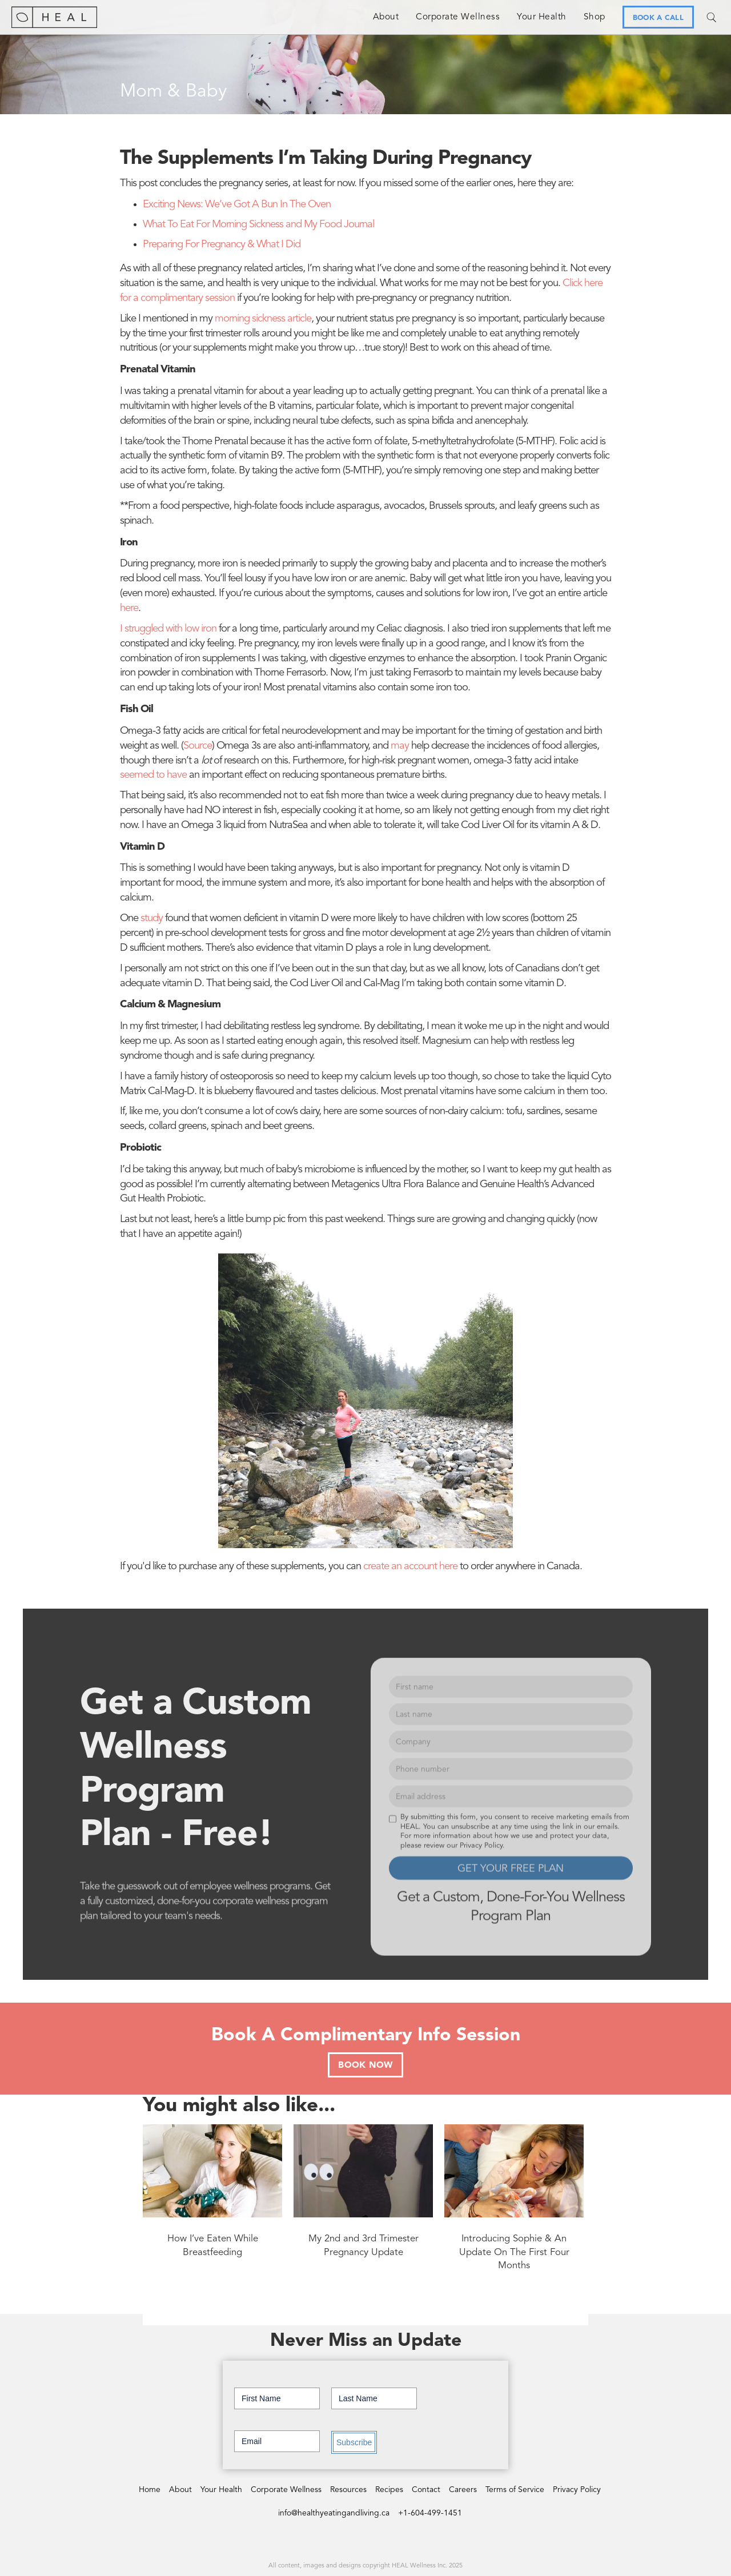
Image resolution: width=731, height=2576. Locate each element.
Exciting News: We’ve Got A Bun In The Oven (237, 204)
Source (197, 746)
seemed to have (153, 775)
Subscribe (354, 2442)
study (151, 918)
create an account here (410, 1566)
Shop (594, 17)
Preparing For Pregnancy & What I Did (221, 244)
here (129, 608)
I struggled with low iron (168, 629)
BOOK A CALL (658, 18)
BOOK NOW (365, 2065)
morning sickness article (263, 319)
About (386, 17)
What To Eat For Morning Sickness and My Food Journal (258, 224)
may (400, 746)
